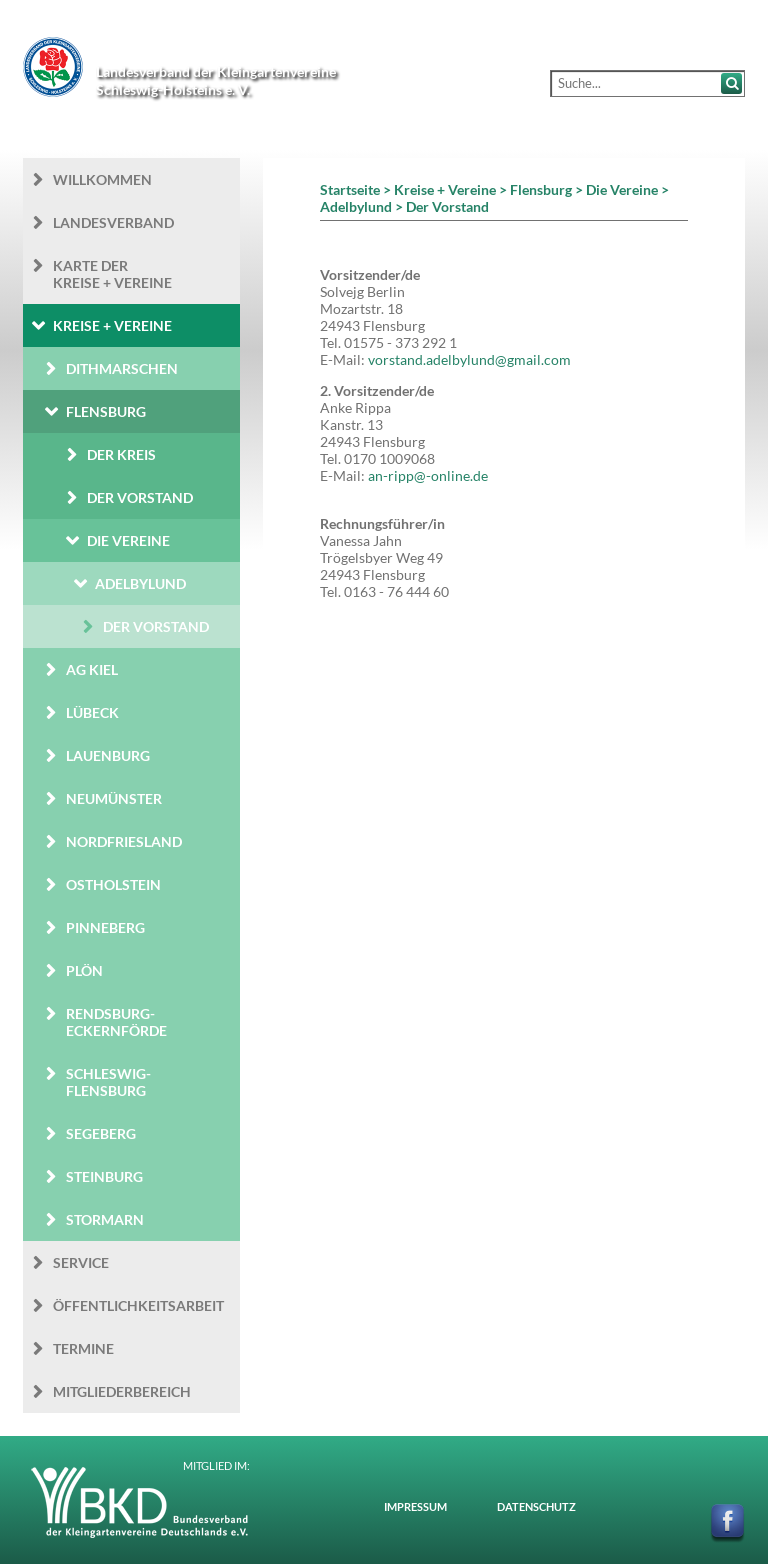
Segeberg (101, 1133)
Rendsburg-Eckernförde (116, 1022)
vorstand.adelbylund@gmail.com (469, 359)
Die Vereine (128, 540)
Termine (83, 1348)
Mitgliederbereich (122, 1391)
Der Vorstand (140, 497)
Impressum (415, 1506)
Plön (84, 970)
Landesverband (113, 222)
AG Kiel (92, 669)
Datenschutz (536, 1506)
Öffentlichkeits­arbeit (138, 1305)
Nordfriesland (124, 841)
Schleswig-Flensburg (108, 1082)
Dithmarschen (122, 368)
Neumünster (114, 798)
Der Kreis (121, 454)
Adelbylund (140, 583)
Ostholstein (113, 884)
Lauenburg (108, 755)
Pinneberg (105, 927)
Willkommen (102, 179)
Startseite (350, 189)
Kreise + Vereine (112, 325)
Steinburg (104, 1176)
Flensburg (106, 411)
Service (81, 1262)
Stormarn (105, 1219)
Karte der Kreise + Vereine (112, 274)
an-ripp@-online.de (428, 475)
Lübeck (92, 712)
